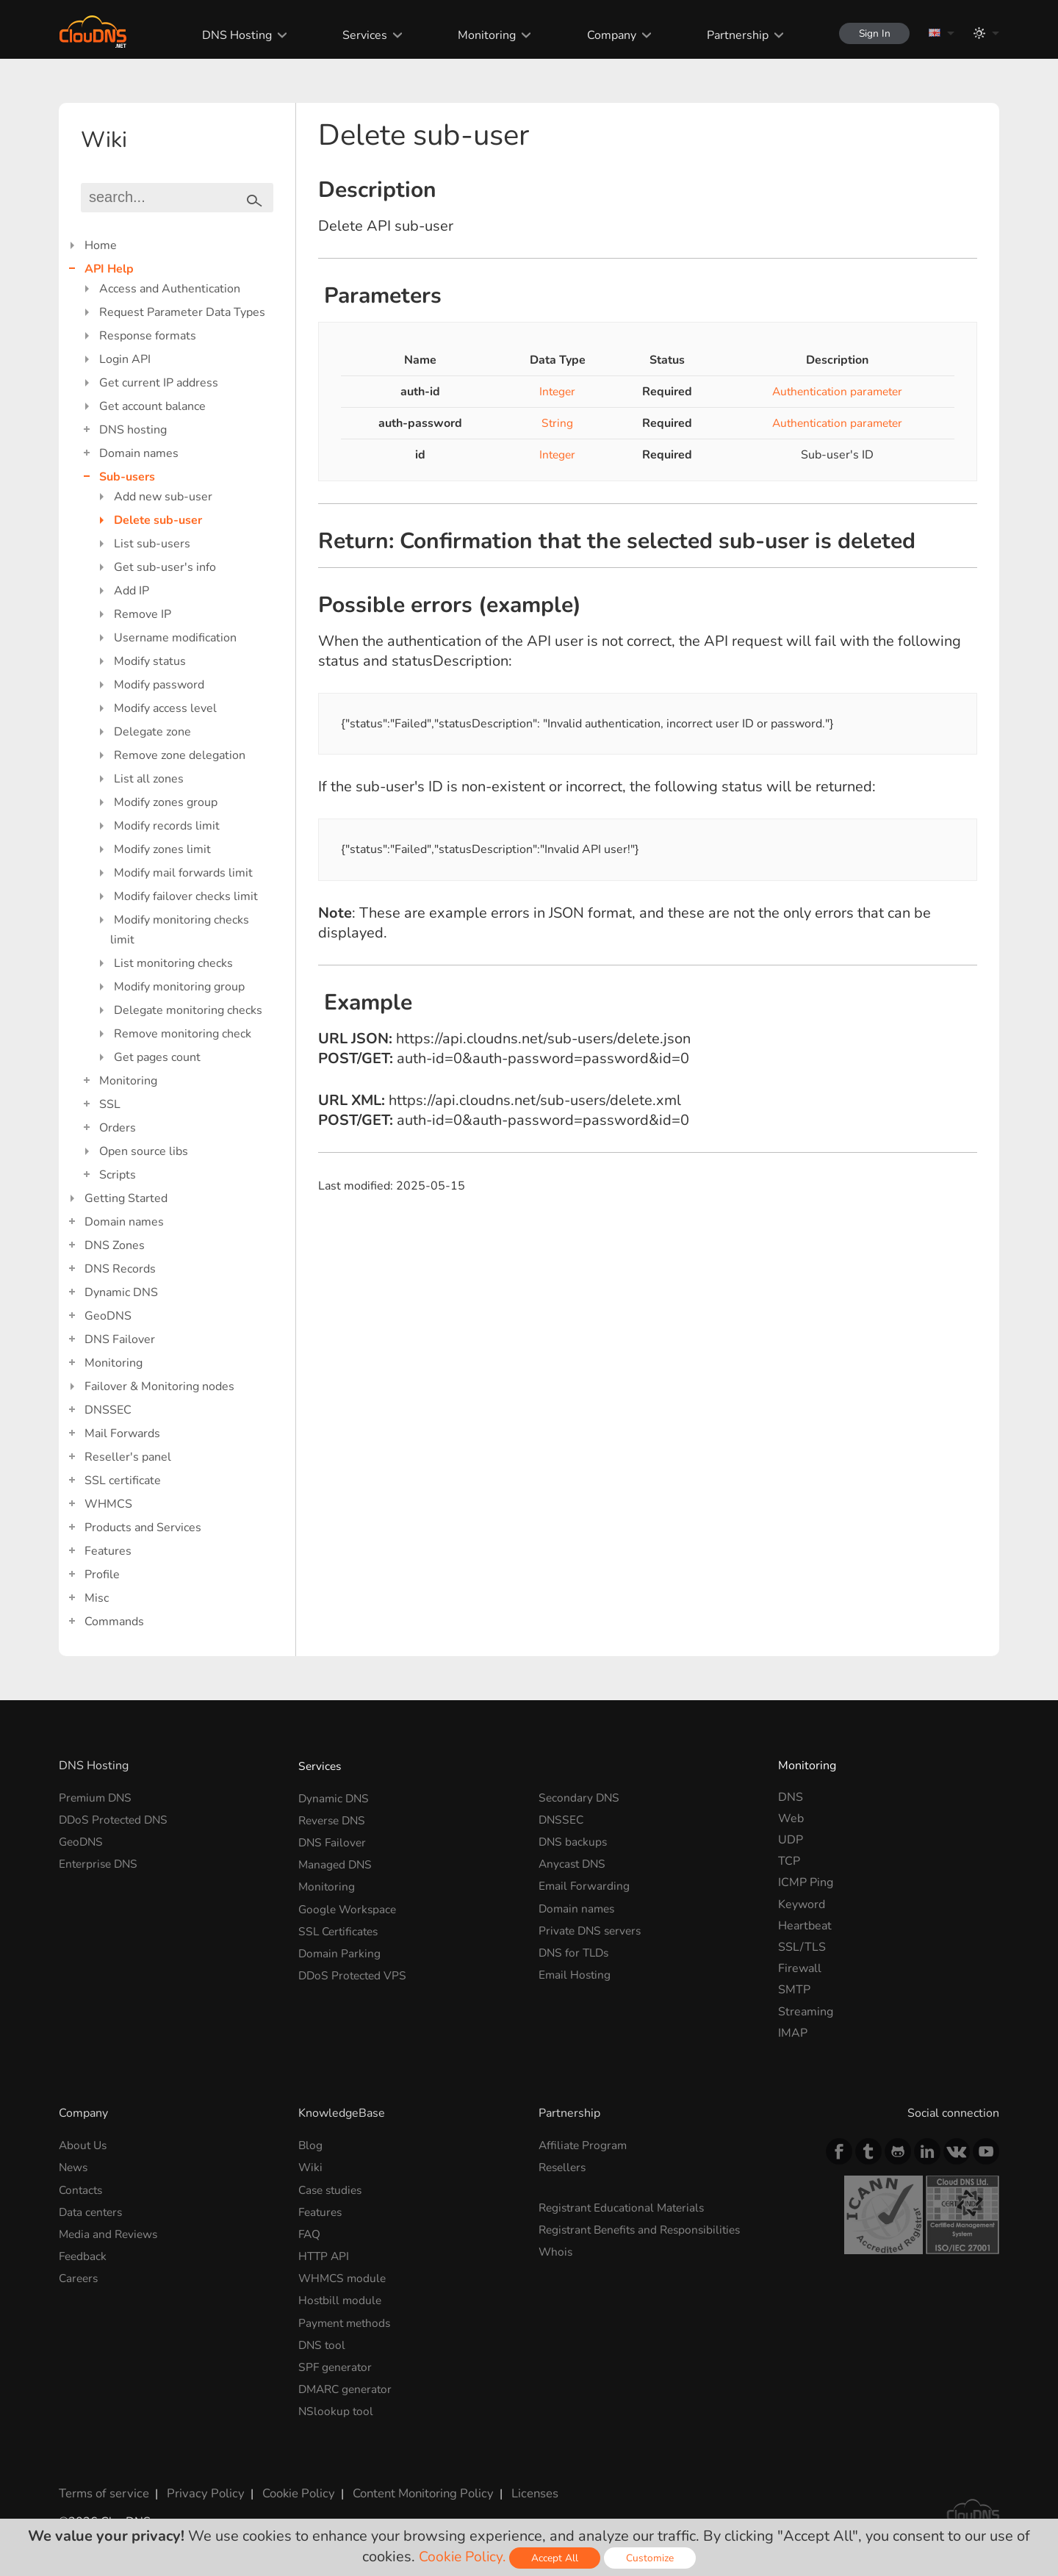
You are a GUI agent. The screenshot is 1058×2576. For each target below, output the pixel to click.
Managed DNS (336, 1861)
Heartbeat (805, 1926)
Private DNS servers (593, 1926)
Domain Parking (340, 1947)
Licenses (520, 2483)
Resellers (564, 2166)
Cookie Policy (288, 2483)
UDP (790, 1840)
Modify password (159, 685)
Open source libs (143, 1151)
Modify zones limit (162, 849)
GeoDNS (108, 1316)
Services (359, 35)
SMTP (794, 1990)
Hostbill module (341, 2295)
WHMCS (108, 1504)
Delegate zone (152, 732)
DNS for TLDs (576, 1947)
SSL (109, 1104)
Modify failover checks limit (186, 896)
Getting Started (126, 1198)
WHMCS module (343, 2273)
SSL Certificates (340, 1926)
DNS (790, 1797)
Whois (556, 2248)
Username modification (175, 638)
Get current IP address (158, 383)
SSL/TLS (802, 1947)
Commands (114, 1621)
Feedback (84, 2252)
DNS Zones (114, 1245)
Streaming (805, 2012)
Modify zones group (165, 802)
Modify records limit (167, 826)
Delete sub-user (158, 520)
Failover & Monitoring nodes (159, 1386)
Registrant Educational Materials (625, 2206)
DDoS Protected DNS (116, 1818)
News (74, 2166)
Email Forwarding (585, 1882)
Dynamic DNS (121, 1292)
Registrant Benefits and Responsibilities (645, 2227)
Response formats (147, 336)
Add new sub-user (163, 497)
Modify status (150, 661)
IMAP (792, 2033)
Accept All (556, 2558)
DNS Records (120, 1269)
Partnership (732, 35)
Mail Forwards (122, 1433)
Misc (96, 1598)
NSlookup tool (336, 2402)
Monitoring (482, 35)
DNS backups (574, 1840)
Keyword (801, 1904)
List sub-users (152, 544)
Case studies (332, 2188)
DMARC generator (347, 2380)
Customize (652, 2558)
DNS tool (323, 2338)
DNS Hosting (232, 35)
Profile (102, 1574)
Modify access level (165, 708)
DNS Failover (119, 1339)
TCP (789, 1861)
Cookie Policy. (462, 2556)
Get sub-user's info (165, 567)
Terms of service (102, 2483)
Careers (80, 2273)
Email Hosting (576, 1968)
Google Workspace (349, 1904)
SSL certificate (122, 1480)
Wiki (310, 2166)
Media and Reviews (110, 2231)
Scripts (117, 1175)
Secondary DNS (580, 1797)
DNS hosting (133, 430)
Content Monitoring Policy (411, 2483)
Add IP (131, 591)
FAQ (310, 2231)
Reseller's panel (127, 1457)
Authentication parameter (834, 392)
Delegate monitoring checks (188, 1010)
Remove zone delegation (179, 755)
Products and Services (142, 1527)
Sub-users (127, 477)
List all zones (149, 779)
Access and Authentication (169, 289)
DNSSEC (108, 1410)
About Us (84, 2145)
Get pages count (157, 1057)
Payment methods (346, 2317)
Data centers (92, 2209)
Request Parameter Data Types (182, 312)
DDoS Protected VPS (354, 1968)
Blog (310, 2145)
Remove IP (142, 614)
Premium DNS (97, 1797)
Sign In (871, 33)
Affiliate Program (584, 2145)
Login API (125, 359)
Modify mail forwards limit (183, 873)
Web (791, 1818)
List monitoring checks (173, 963)
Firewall (799, 1968)
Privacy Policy (200, 2483)
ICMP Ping (805, 1882)
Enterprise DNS (100, 1861)
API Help (109, 269)
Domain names (139, 453)
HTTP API (324, 2252)
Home (100, 245)
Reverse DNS (334, 1818)
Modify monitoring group (179, 987)
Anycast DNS (574, 1861)
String (554, 423)
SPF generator (336, 2359)
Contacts (82, 2188)
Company (605, 35)
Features (108, 1551)
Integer (554, 392)
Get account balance (152, 406)
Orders (117, 1128)
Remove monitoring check (182, 1034)
